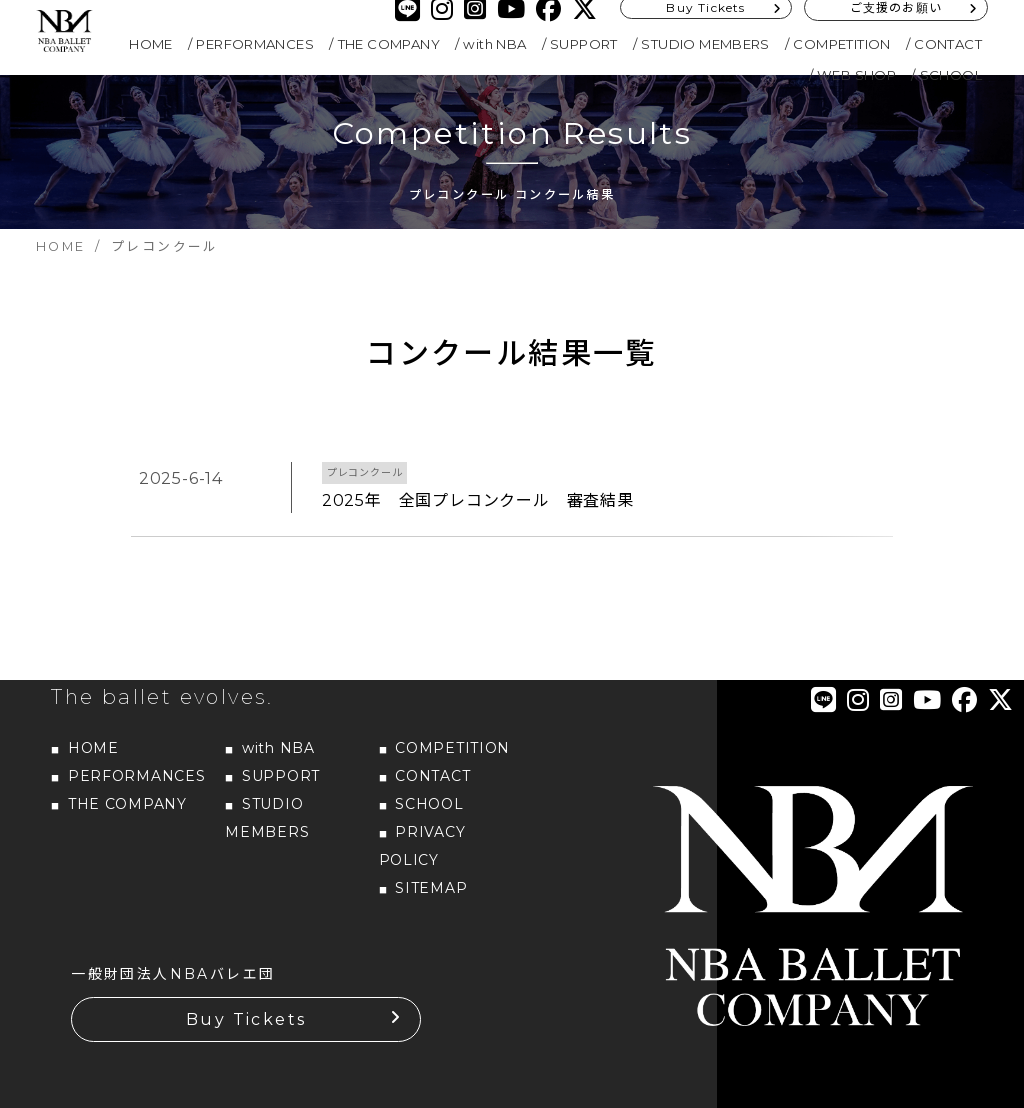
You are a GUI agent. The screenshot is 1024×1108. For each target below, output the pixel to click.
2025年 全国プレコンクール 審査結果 (478, 500)
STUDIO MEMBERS (705, 44)
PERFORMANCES (255, 44)
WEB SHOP (856, 75)
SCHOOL (951, 75)
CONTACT (948, 44)
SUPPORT (584, 44)
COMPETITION (841, 44)
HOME (151, 44)
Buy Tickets (246, 1003)
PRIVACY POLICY (422, 830)
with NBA (494, 44)
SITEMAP (431, 872)
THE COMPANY (389, 44)
